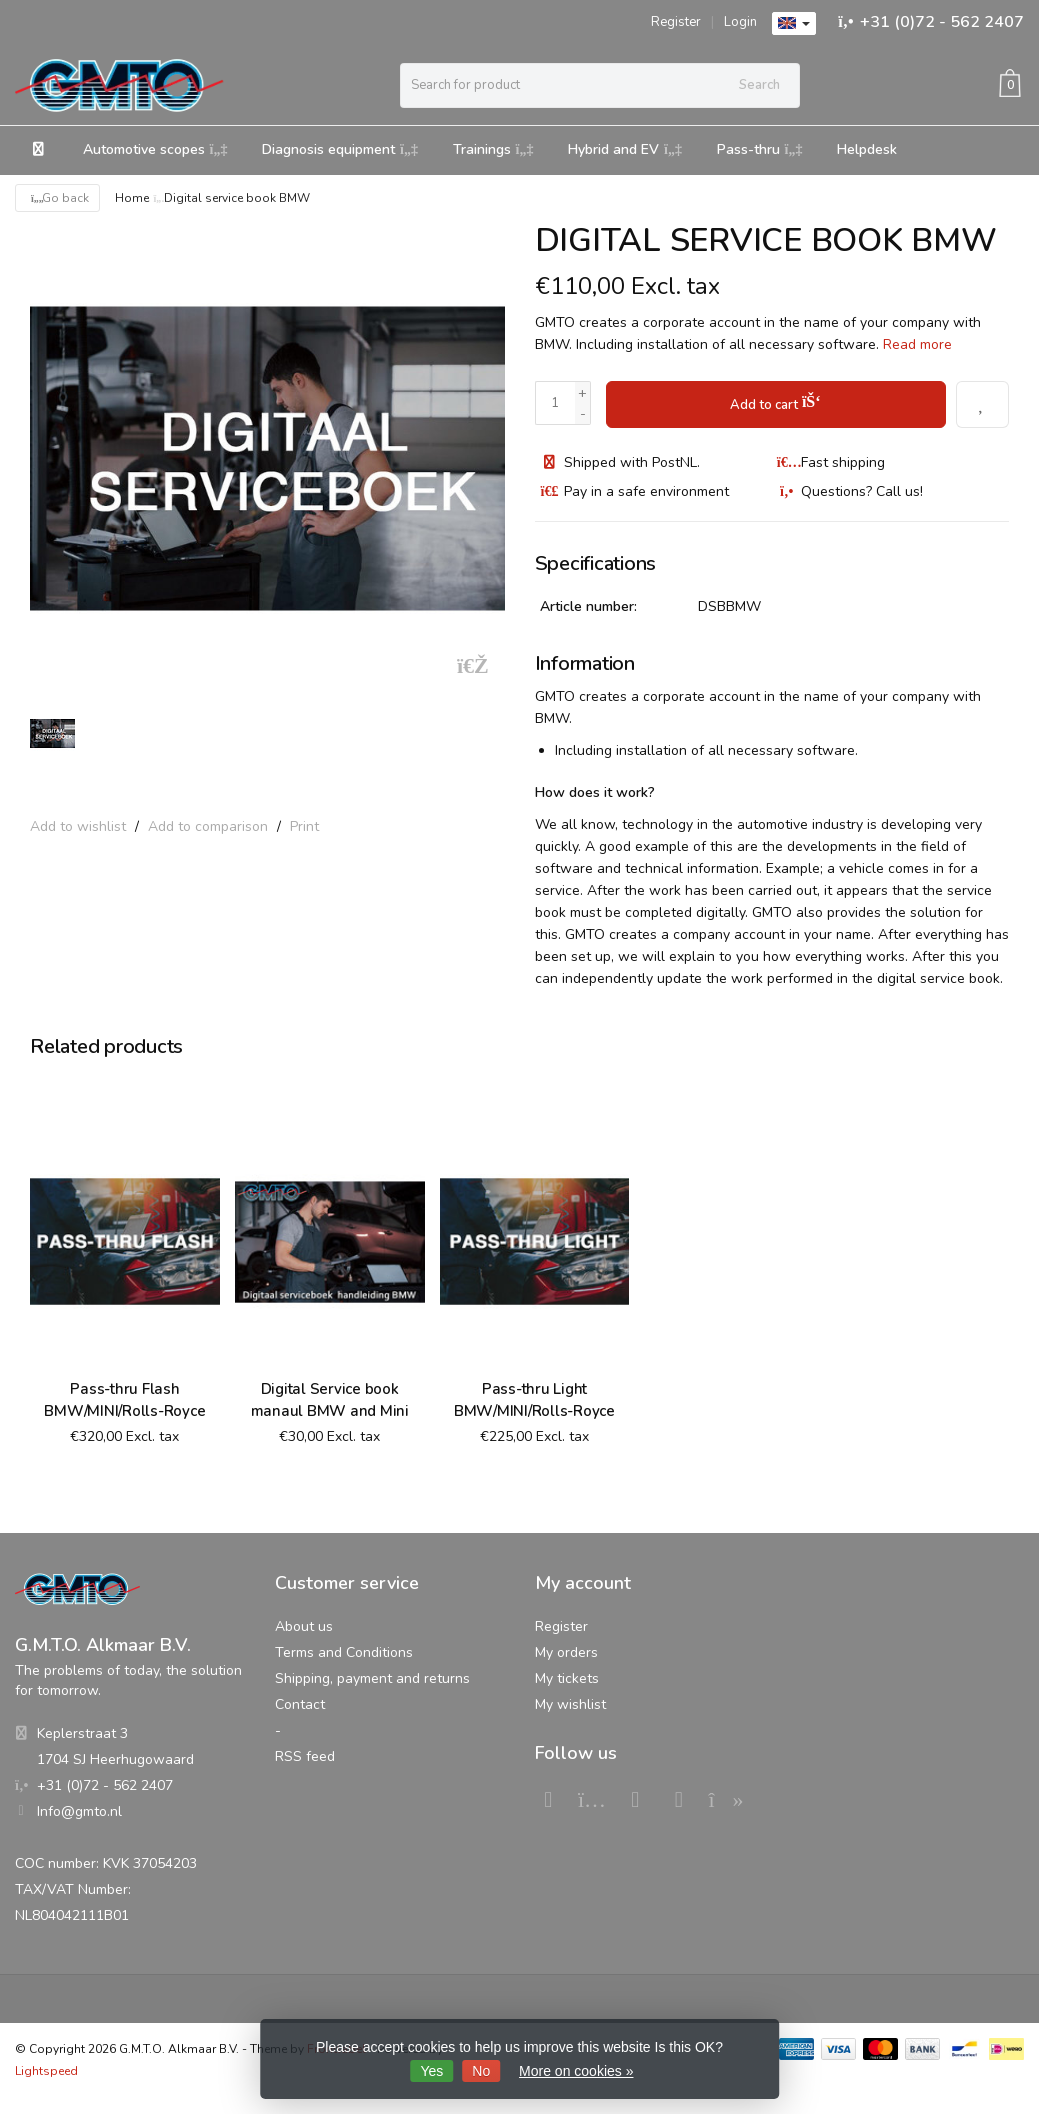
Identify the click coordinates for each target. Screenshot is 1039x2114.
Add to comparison (208, 826)
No (481, 2071)
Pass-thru (760, 149)
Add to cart (775, 401)
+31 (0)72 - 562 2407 (942, 22)
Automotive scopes (155, 149)
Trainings (493, 149)
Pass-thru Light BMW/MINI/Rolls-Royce (534, 1399)
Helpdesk (867, 149)
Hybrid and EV (625, 149)
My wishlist (570, 1703)
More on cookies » (576, 2071)
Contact (300, 1703)
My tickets (567, 1677)
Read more (917, 344)
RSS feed (305, 1755)
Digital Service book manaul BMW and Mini (330, 1399)
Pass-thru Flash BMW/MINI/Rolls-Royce (124, 1399)
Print (304, 826)
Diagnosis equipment (340, 149)
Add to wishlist (78, 826)
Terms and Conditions (344, 1651)
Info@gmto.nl (79, 1810)
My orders (566, 1651)
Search (759, 85)
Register (676, 22)
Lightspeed (46, 2070)
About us (304, 1625)
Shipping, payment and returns (372, 1677)
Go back (57, 198)
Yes (432, 2071)
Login (740, 22)
